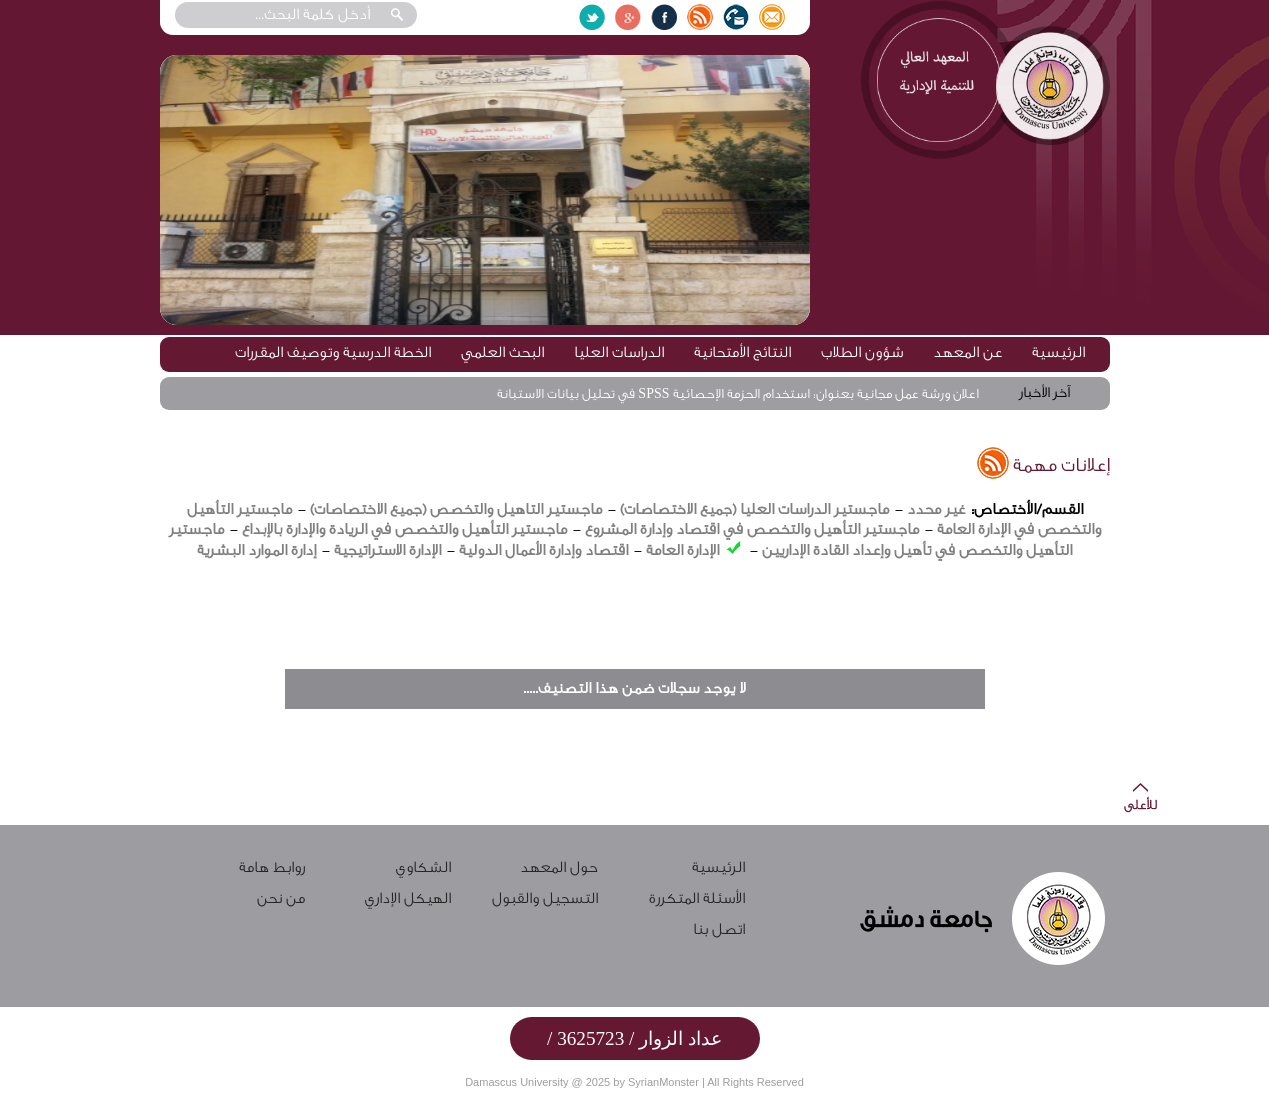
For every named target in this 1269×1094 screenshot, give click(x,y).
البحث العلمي (502, 352)
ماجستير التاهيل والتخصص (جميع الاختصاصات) (456, 509)
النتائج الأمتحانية (742, 352)
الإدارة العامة (682, 550)
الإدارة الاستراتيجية (387, 550)
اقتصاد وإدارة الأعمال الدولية (541, 550)
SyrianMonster (663, 1082)
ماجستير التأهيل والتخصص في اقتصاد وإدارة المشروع (752, 529)
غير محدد (936, 509)
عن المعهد (967, 352)
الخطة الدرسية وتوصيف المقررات (333, 352)
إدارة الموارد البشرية (256, 550)
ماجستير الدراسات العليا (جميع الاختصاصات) (754, 509)
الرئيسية (1058, 352)
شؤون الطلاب (862, 352)
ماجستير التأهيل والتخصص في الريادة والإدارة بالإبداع (404, 529)
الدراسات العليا (619, 352)
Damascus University (516, 1082)
